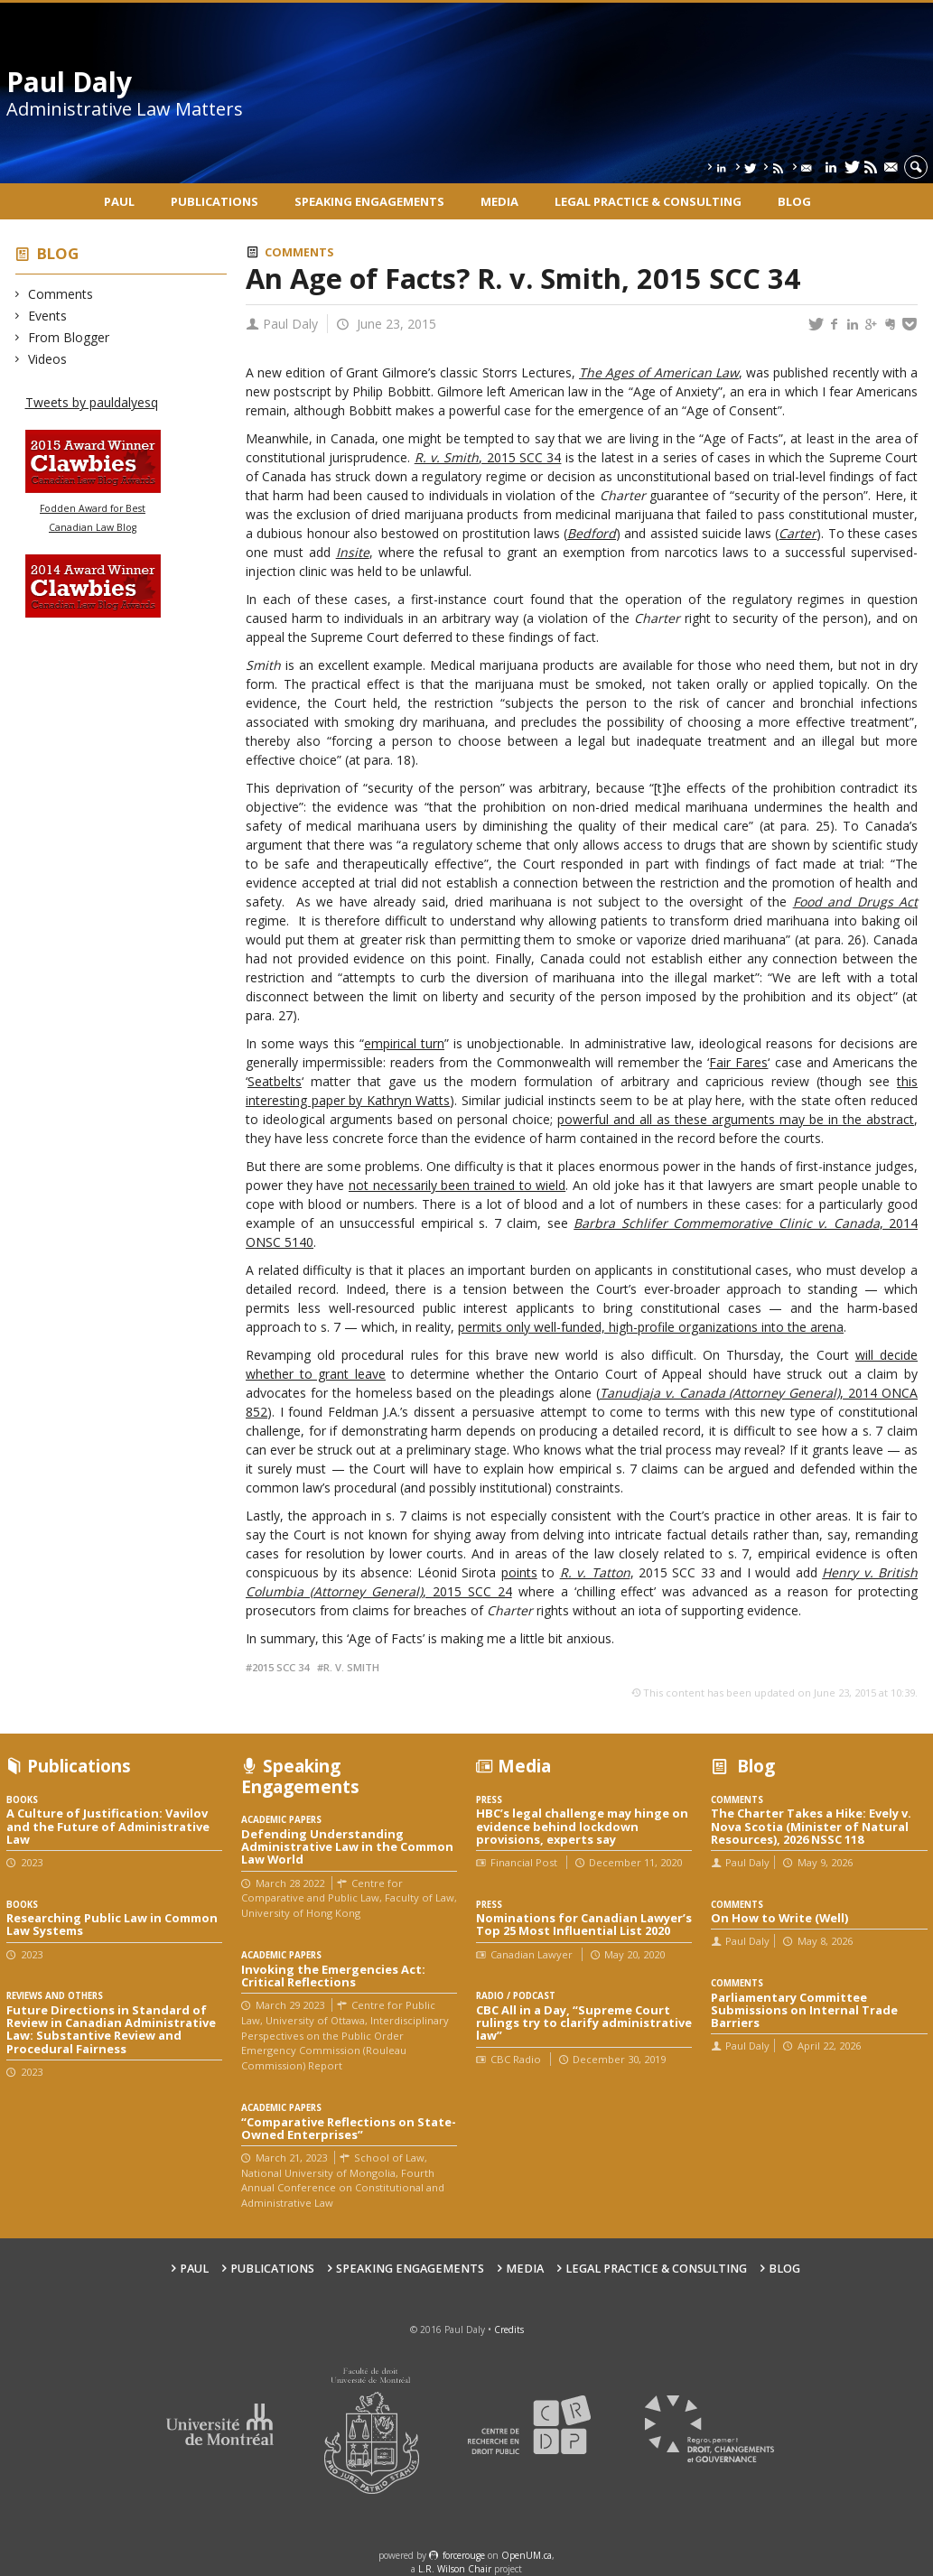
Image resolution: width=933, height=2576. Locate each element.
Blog (794, 201)
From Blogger (69, 337)
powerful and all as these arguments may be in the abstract (735, 1119)
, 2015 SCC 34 (520, 457)
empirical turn (404, 1043)
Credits (509, 2329)
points (519, 1572)
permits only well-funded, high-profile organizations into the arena (651, 1326)
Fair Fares (738, 1062)
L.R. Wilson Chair (454, 2568)
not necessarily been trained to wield (457, 1185)
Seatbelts (274, 1081)
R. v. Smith (351, 1667)
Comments (61, 293)
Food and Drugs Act (855, 901)
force (464, 2555)
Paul (119, 201)
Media (499, 201)
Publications (214, 201)
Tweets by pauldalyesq (91, 402)
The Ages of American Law (659, 372)
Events (48, 315)
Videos (48, 358)
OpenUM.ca (526, 2555)
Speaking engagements (369, 201)
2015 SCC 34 (280, 1667)
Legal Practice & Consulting (648, 201)
